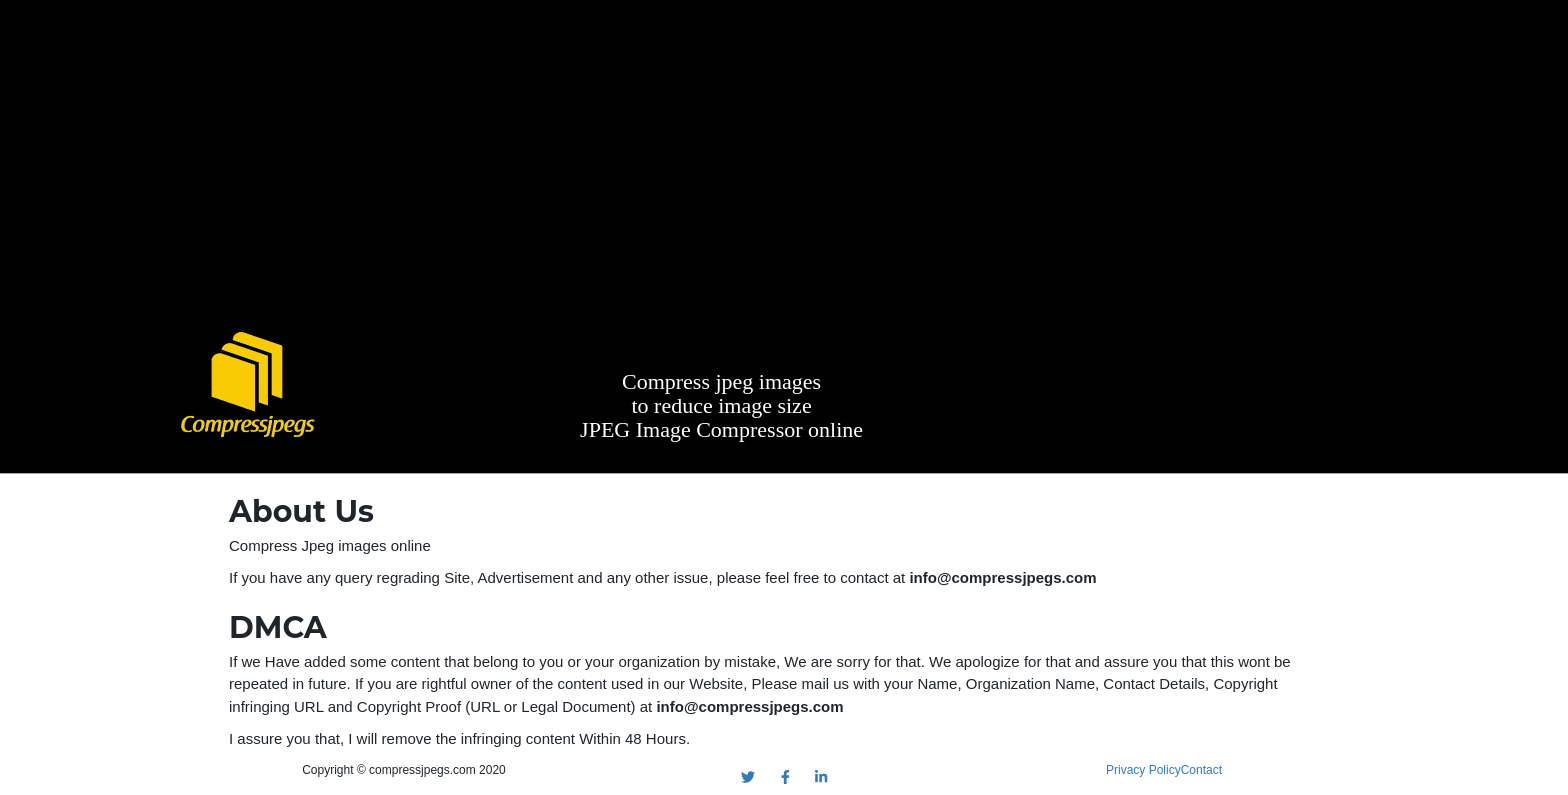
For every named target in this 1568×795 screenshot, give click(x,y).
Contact (1201, 770)
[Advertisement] (784, 170)
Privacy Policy (1143, 770)
